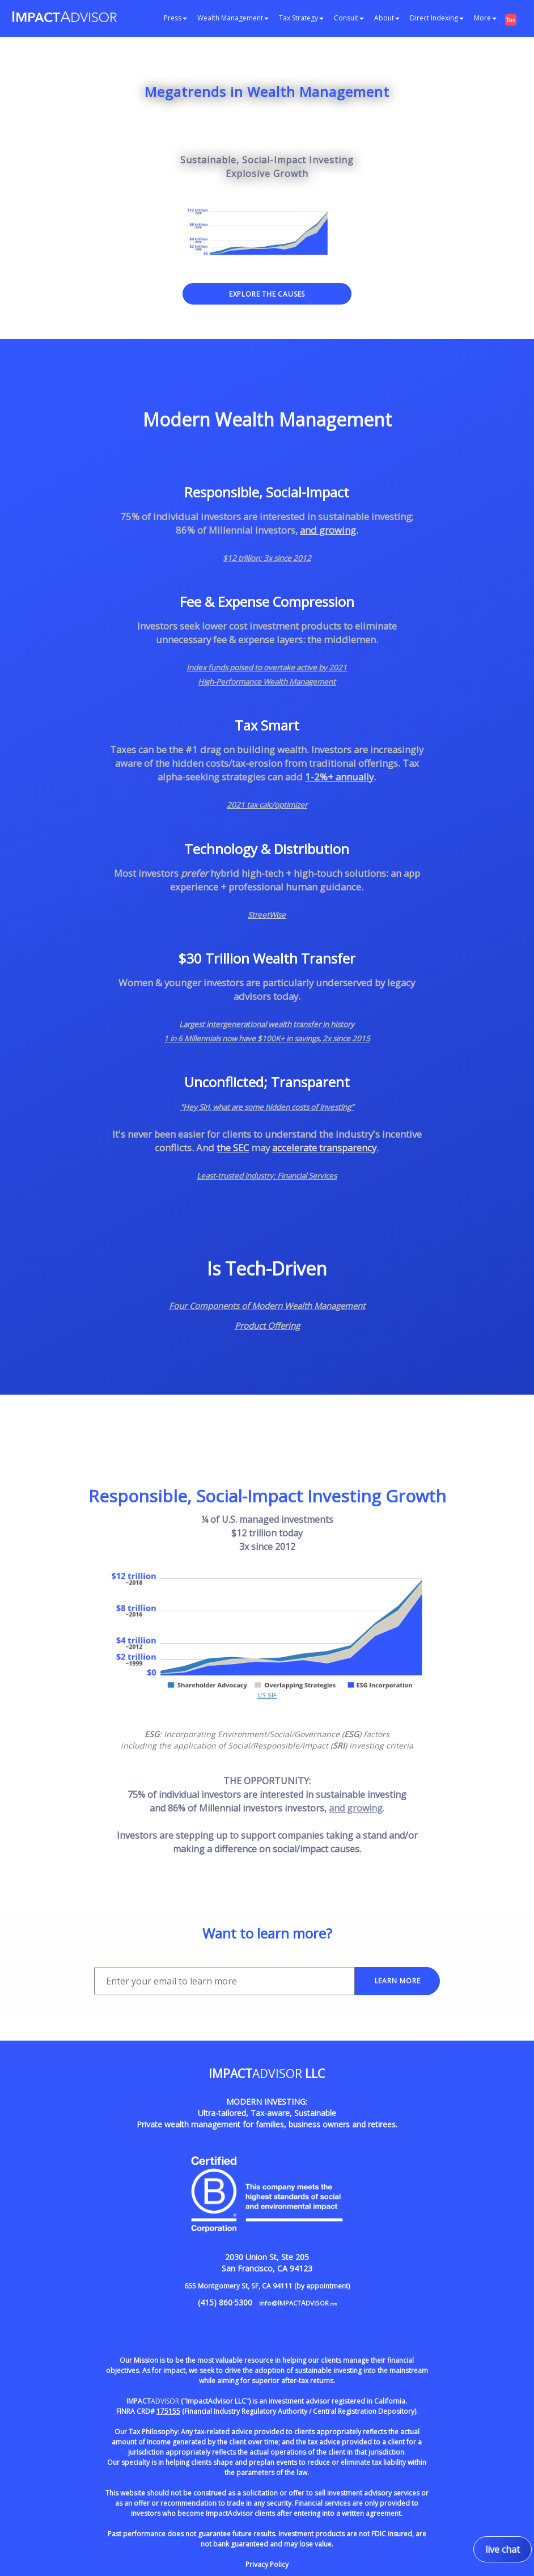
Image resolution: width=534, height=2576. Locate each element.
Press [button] (175, 18)
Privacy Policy (267, 2564)
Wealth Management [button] (233, 18)
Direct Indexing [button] (437, 18)
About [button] (387, 18)
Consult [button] (349, 18)
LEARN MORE (398, 1981)
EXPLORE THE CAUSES (267, 294)
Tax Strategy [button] (301, 18)
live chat (502, 2549)
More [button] (485, 18)
